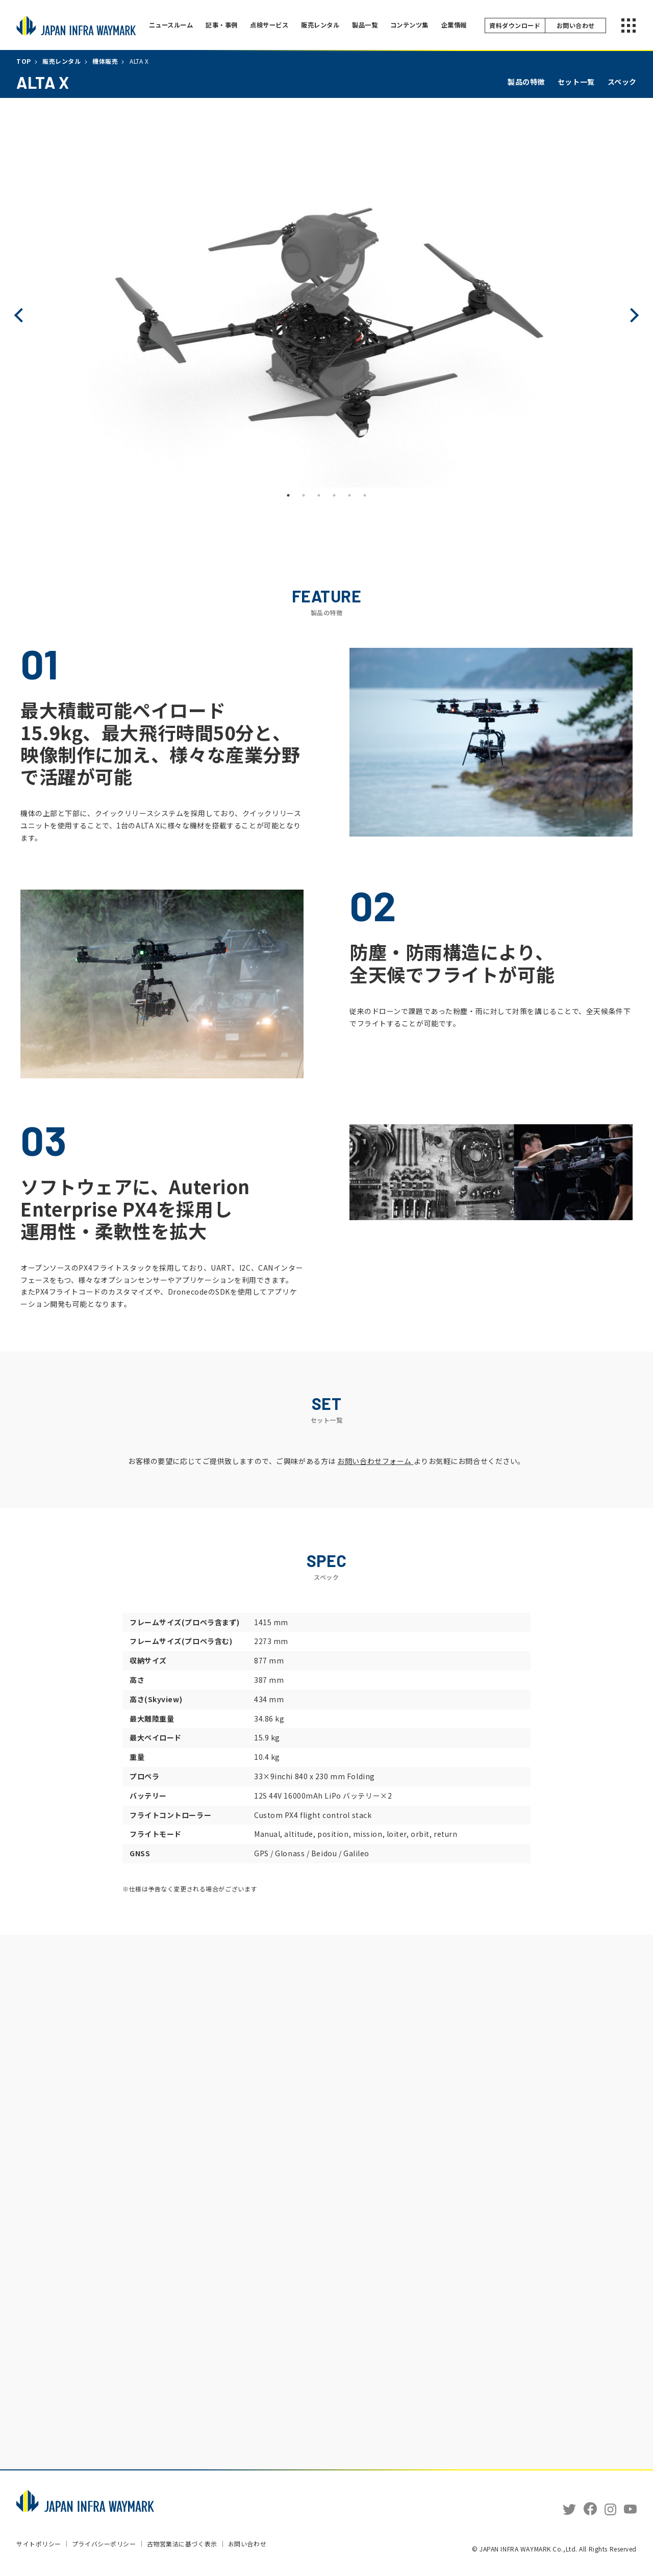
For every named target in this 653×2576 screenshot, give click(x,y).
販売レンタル (326, 25)
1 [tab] (288, 495)
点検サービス (273, 25)
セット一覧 (576, 82)
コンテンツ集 (418, 25)
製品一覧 (372, 25)
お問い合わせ (247, 2543)
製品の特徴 (526, 82)
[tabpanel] (326, 315)
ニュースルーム (172, 25)
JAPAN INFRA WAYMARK (76, 25)
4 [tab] (334, 495)
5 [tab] (349, 495)
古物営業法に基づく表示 (182, 2545)
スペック (622, 82)
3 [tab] (319, 495)
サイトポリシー (38, 2545)
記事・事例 (224, 25)
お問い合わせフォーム (375, 1461)
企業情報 (464, 25)
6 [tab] (365, 495)
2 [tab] (303, 495)
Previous (21, 315)
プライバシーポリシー (104, 2545)
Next (631, 315)
